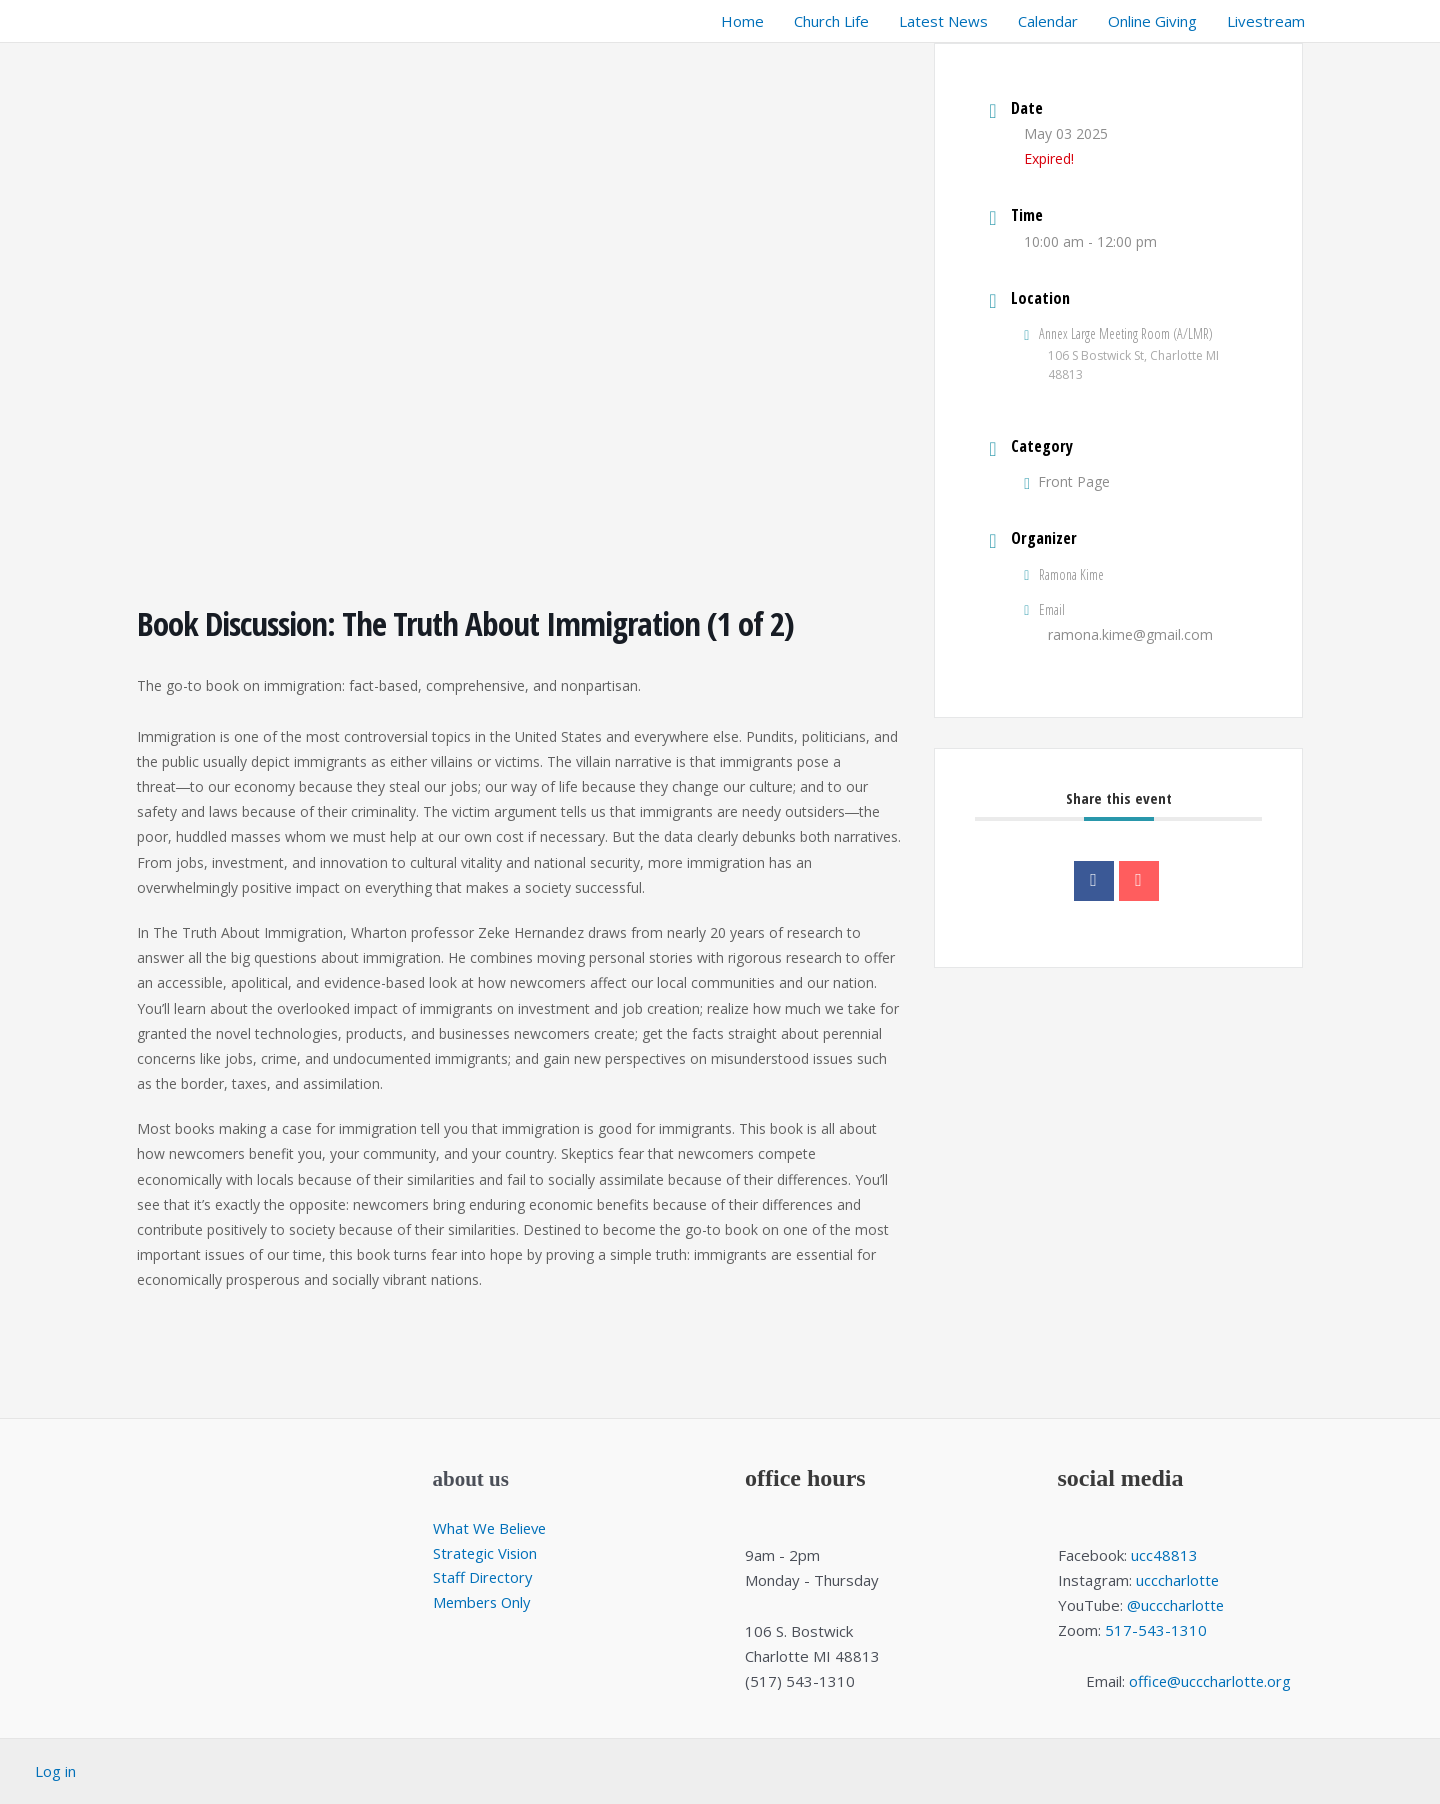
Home (742, 21)
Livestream (1266, 21)
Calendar (1048, 21)
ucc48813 (1164, 1555)
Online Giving (1152, 21)
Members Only (484, 1602)
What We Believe (492, 1528)
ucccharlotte (1178, 1580)
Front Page (1067, 481)
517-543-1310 (1156, 1630)
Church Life (831, 21)
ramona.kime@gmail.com (1130, 634)
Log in (55, 1771)
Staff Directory (483, 1578)
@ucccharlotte (1176, 1605)
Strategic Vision (486, 1553)
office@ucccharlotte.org (1210, 1681)
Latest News (943, 21)
